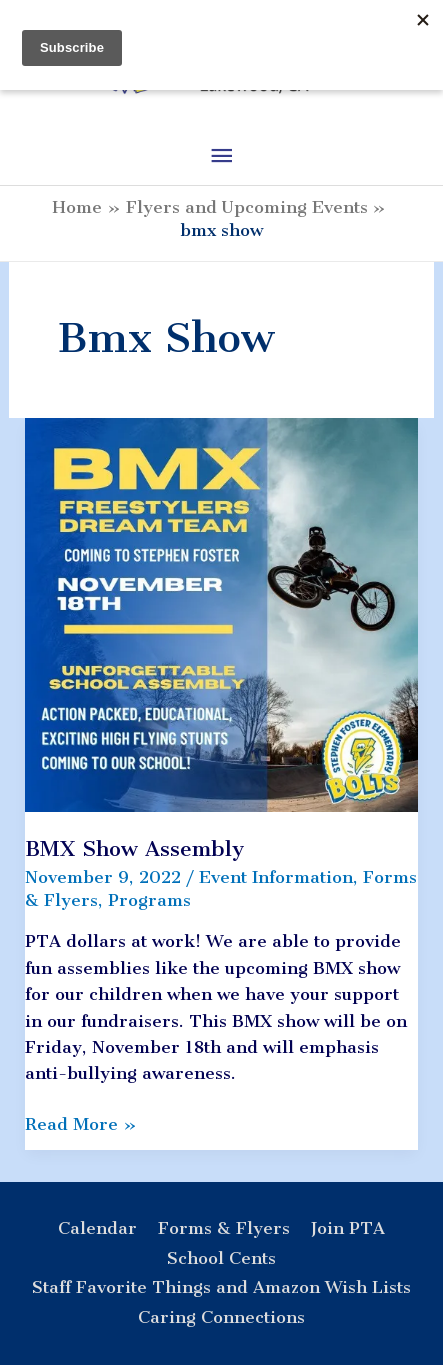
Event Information (276, 877)
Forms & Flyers (224, 1228)
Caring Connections (221, 1317)
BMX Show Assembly (134, 848)
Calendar (97, 1228)
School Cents (221, 1258)
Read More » (81, 1124)
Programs (149, 900)
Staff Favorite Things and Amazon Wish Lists (221, 1287)
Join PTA (348, 1228)
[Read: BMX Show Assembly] (222, 613)
